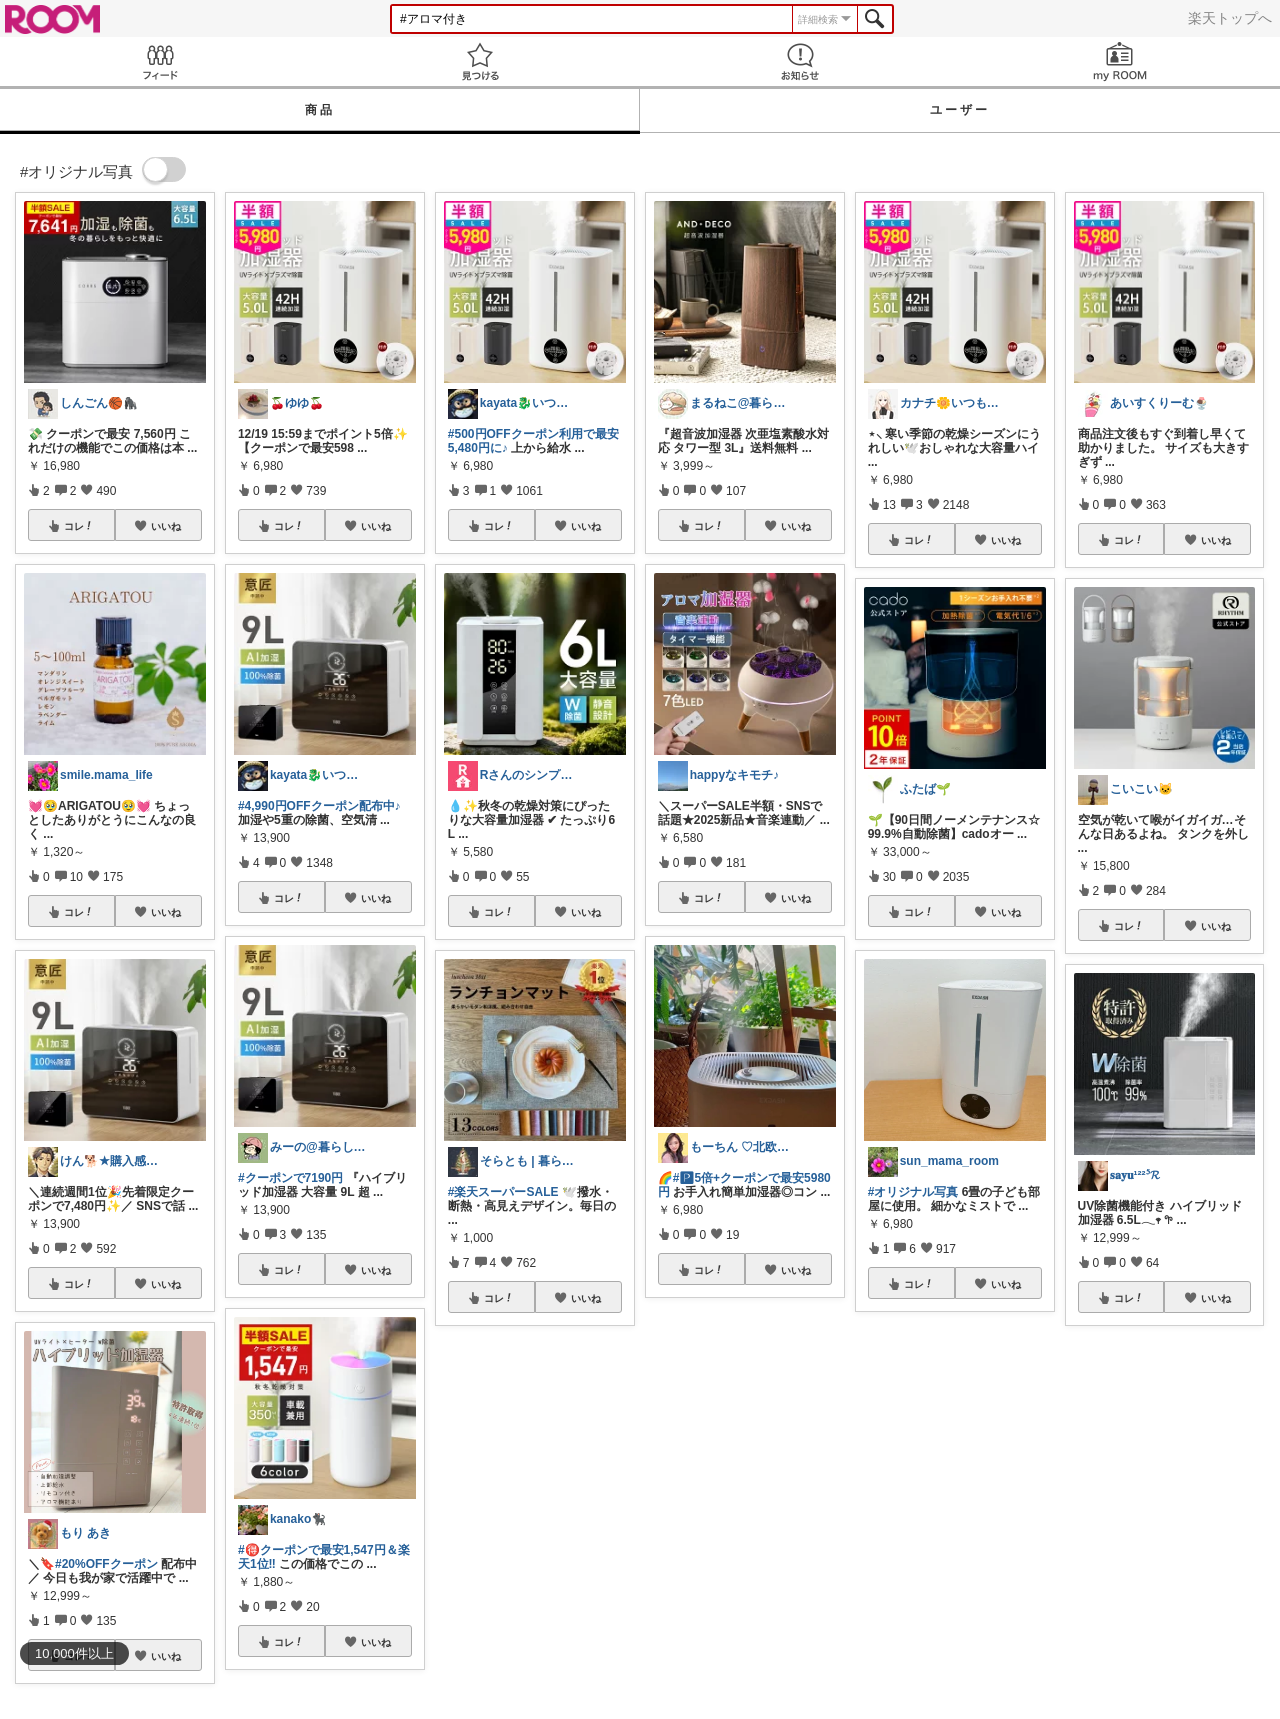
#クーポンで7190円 (290, 1178)
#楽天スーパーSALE (503, 1192)
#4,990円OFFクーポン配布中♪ (319, 806)
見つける (480, 61)
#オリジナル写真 (913, 1192)
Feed (160, 61)
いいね (166, 526)
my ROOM (1120, 61)
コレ (79, 526)
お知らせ (800, 61)
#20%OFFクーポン (106, 1564)
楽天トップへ (1230, 18)
